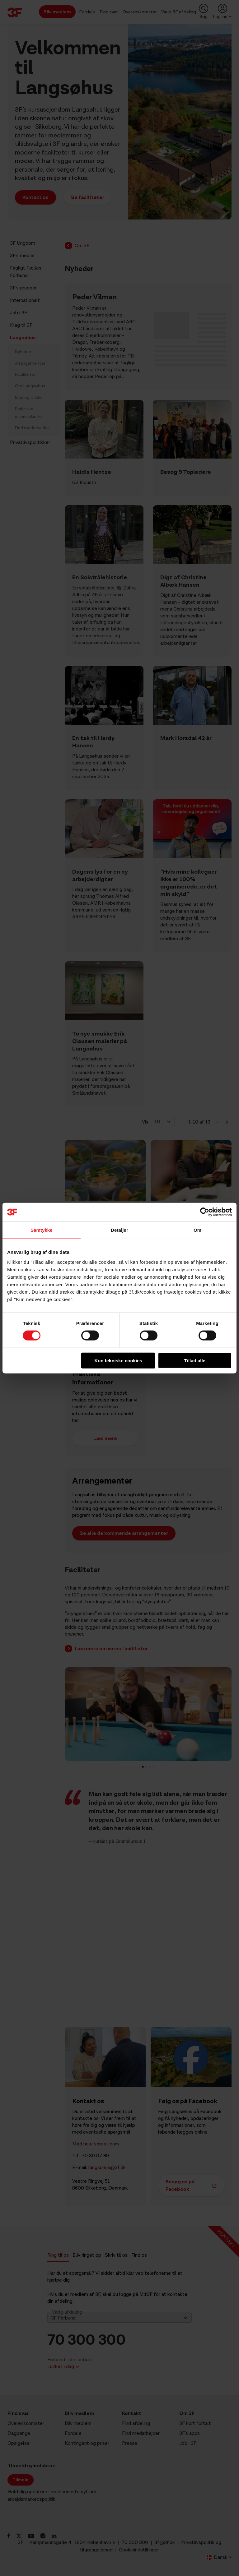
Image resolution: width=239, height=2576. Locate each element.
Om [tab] (197, 1230)
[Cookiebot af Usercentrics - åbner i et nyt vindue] (204, 1212)
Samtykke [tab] (41, 1230)
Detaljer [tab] (119, 1230)
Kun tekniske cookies (118, 1360)
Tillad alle (194, 1360)
